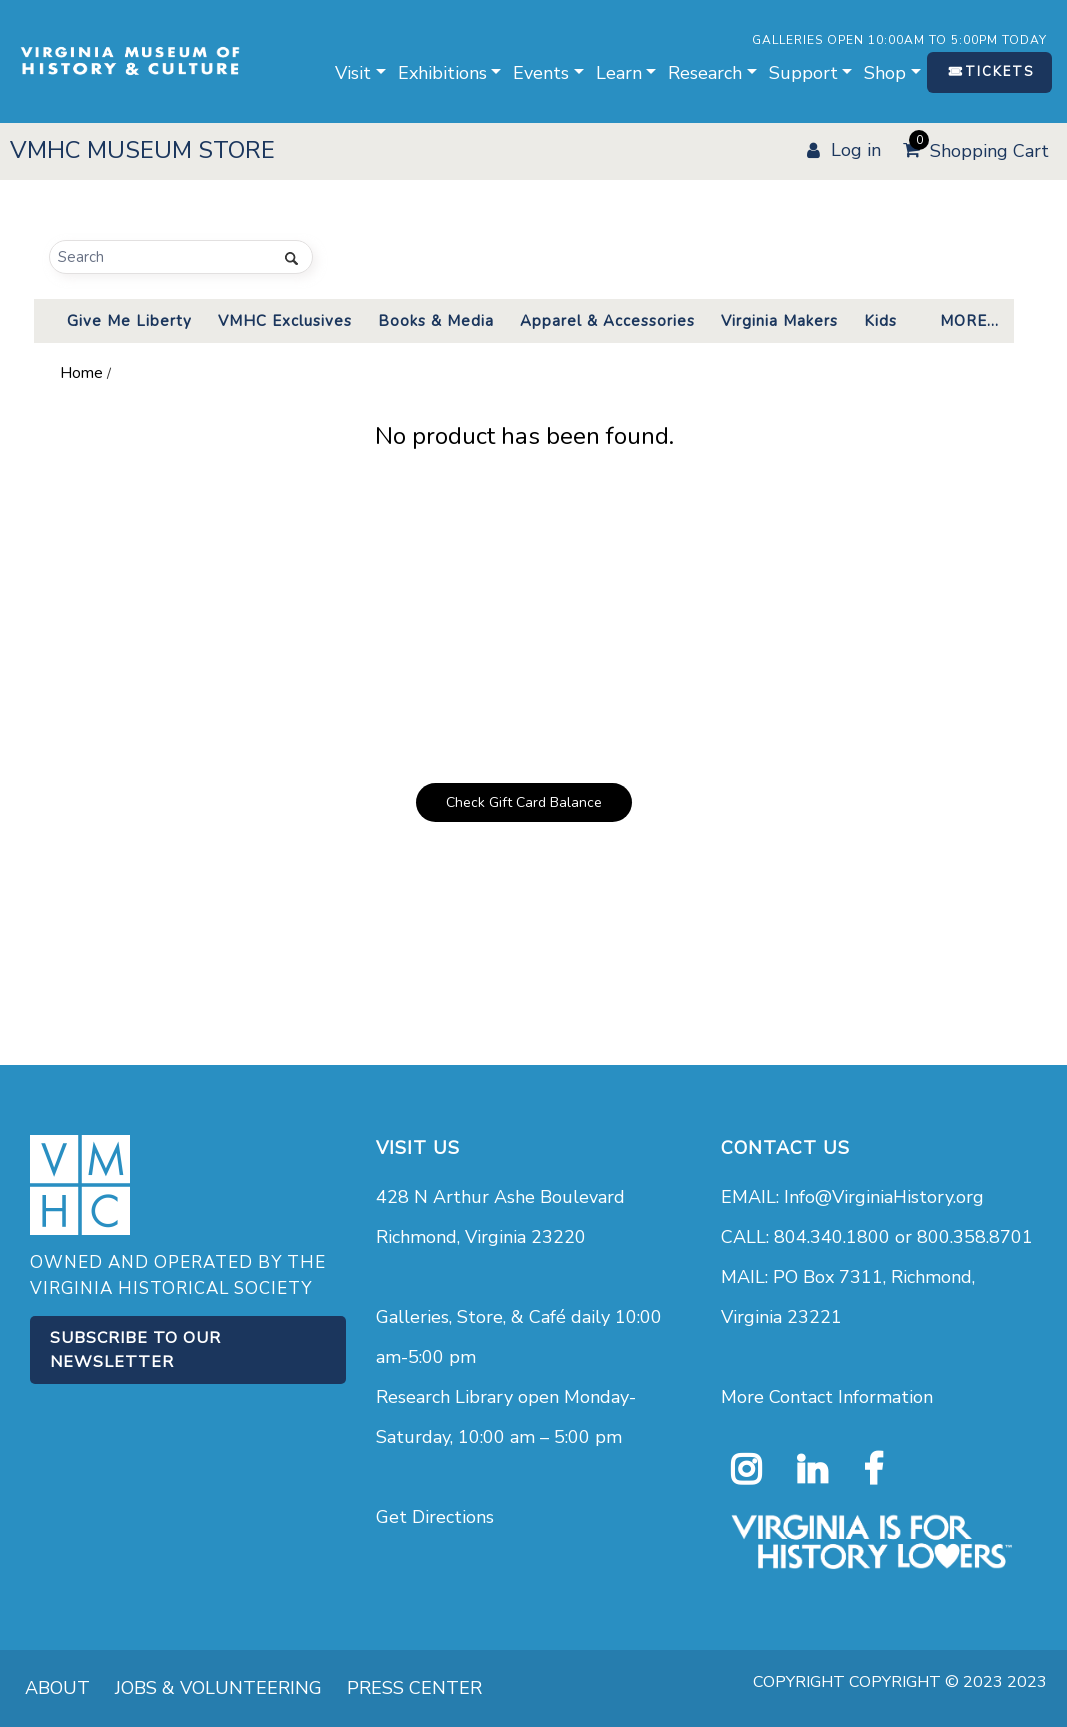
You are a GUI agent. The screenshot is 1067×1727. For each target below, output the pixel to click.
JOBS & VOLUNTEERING (218, 1688)
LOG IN (856, 150)
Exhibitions (442, 73)
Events (541, 73)
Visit (353, 73)
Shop (885, 73)
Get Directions (435, 1517)
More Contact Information (827, 1397)
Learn (619, 73)
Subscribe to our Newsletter (135, 1350)
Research (705, 73)
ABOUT (57, 1688)
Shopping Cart (979, 148)
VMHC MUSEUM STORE (142, 150)
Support (803, 73)
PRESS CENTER (414, 1688)
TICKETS (999, 72)
